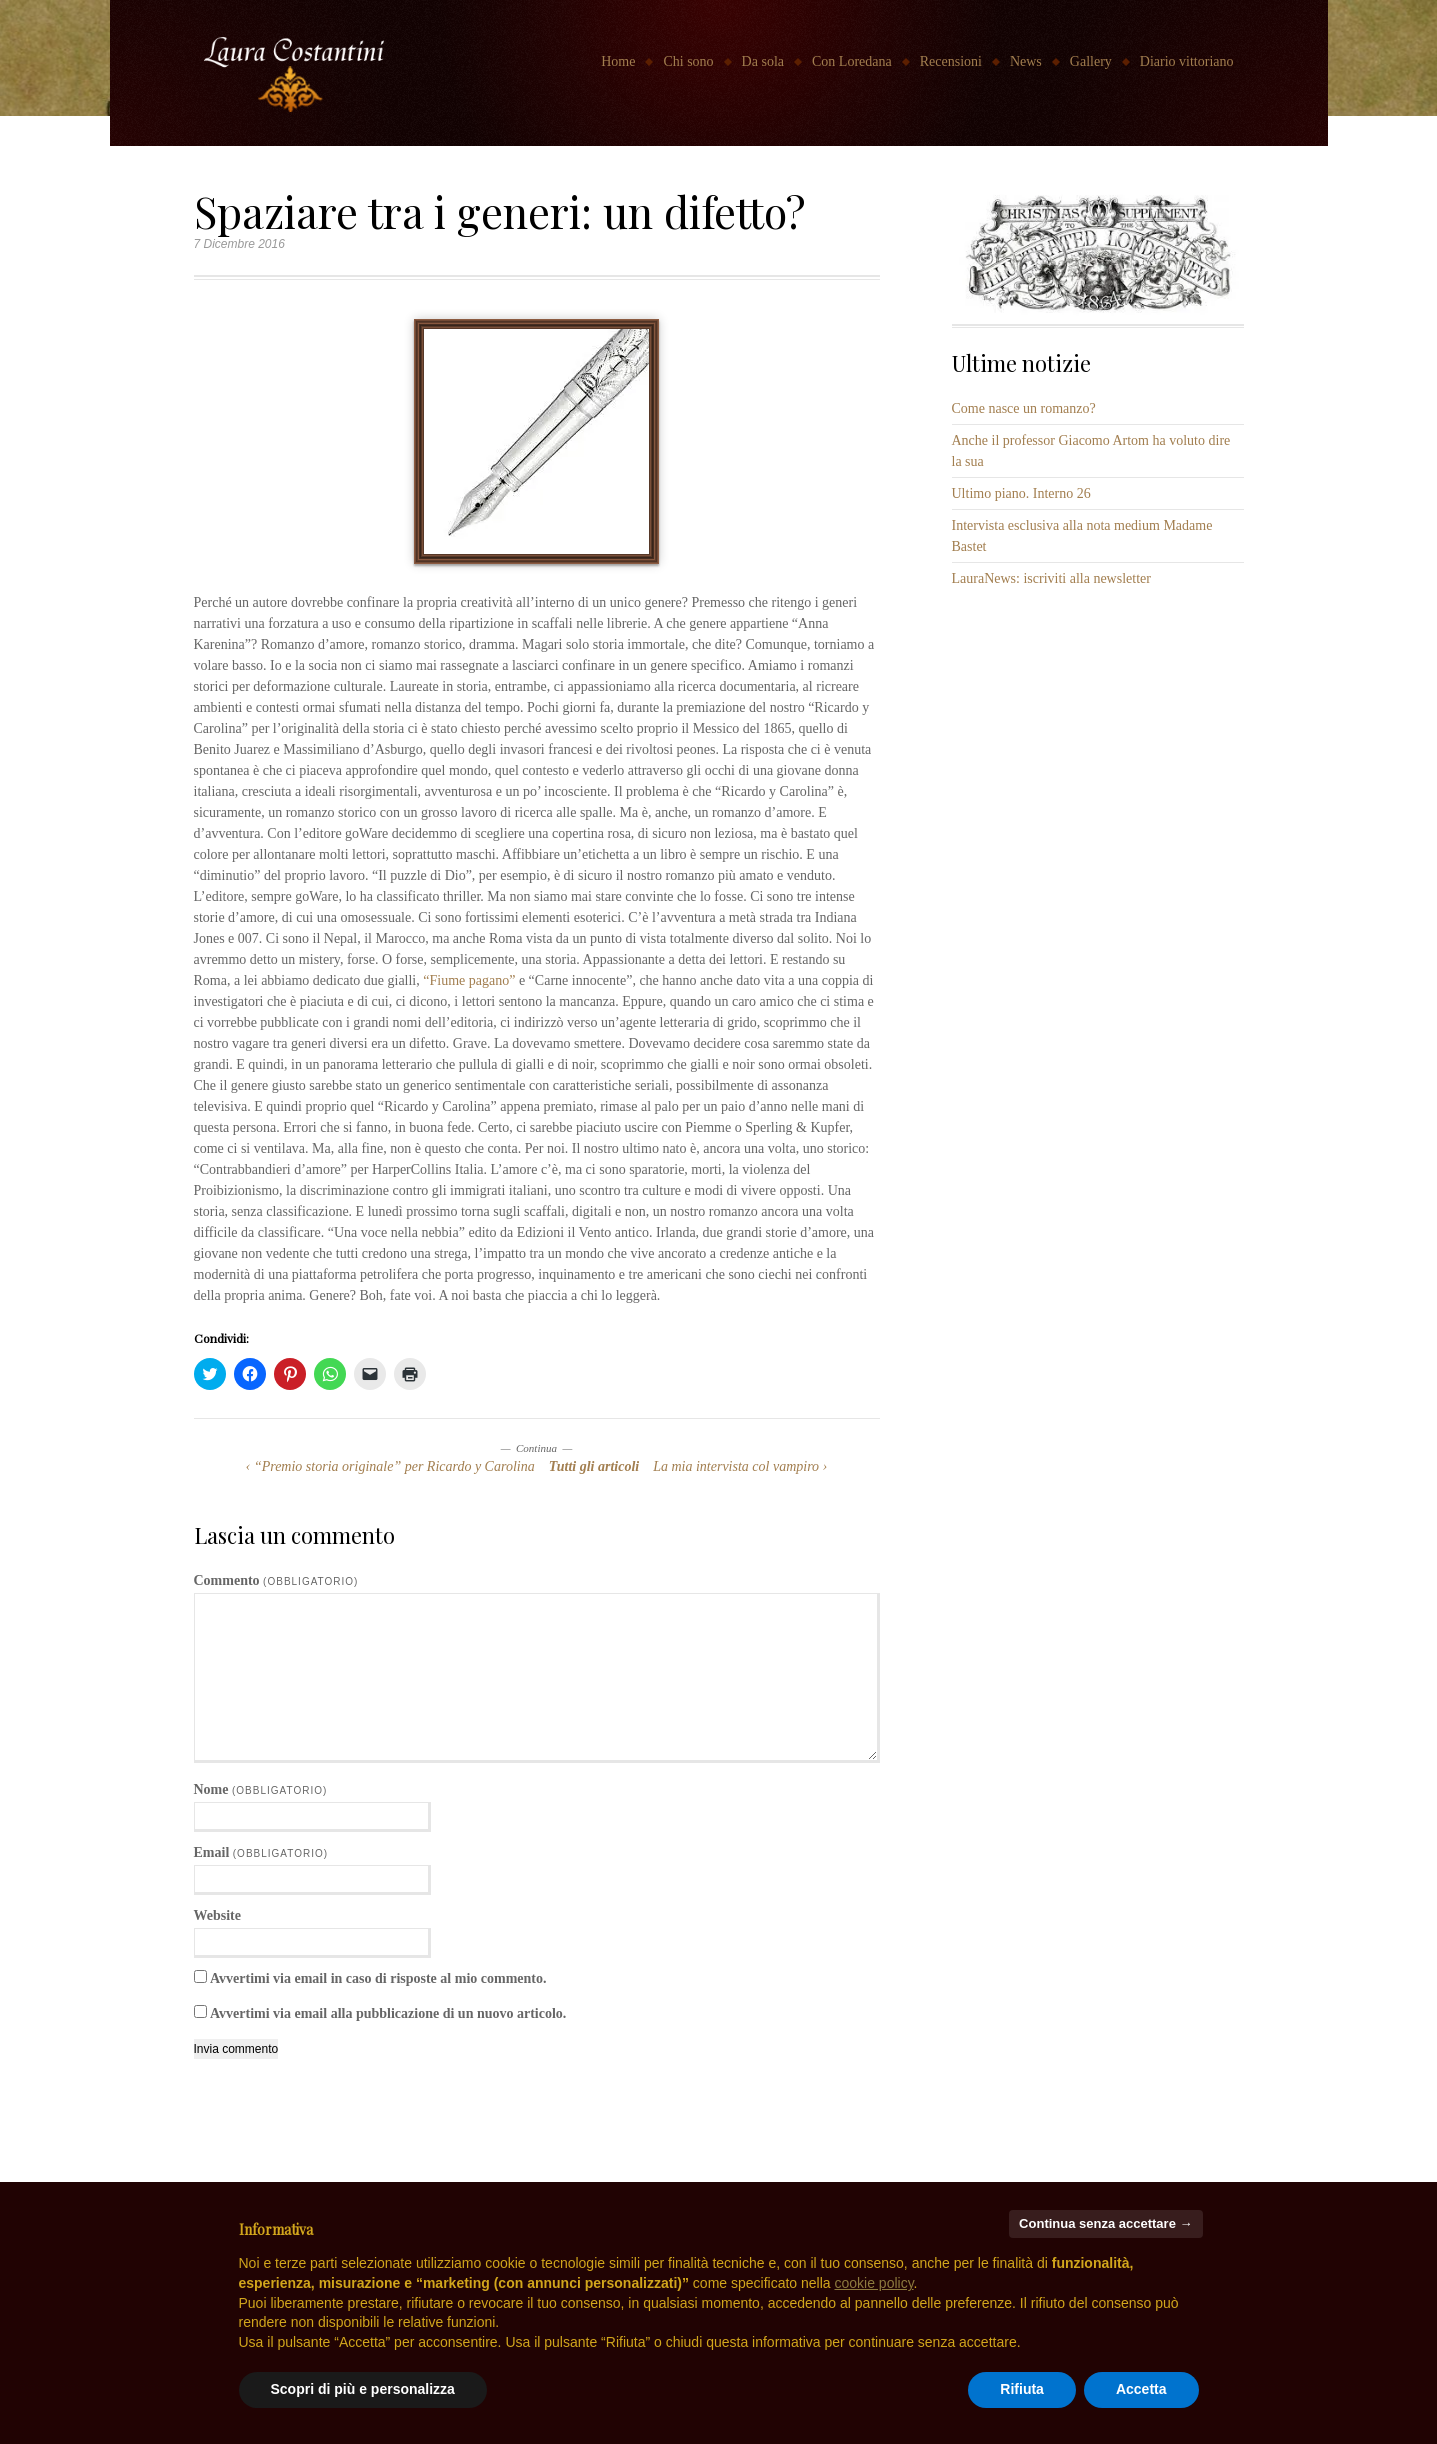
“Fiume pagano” (469, 980)
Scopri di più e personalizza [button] (363, 2389)
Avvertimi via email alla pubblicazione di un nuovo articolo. (388, 2013)
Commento (276, 1580)
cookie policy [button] (873, 2283)
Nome (261, 1789)
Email (261, 1852)
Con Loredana (852, 61)
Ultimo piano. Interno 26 (1021, 493)
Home (618, 61)
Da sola (763, 61)
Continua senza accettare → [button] (1105, 2223)
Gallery (1091, 61)
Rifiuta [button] (1022, 2389)
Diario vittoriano (1187, 61)
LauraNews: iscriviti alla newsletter (1051, 578)
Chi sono (688, 61)
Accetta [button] (1141, 2389)
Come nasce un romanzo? (1024, 408)
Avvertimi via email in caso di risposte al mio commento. (378, 1978)
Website (217, 1915)
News (1026, 61)
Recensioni (951, 61)
